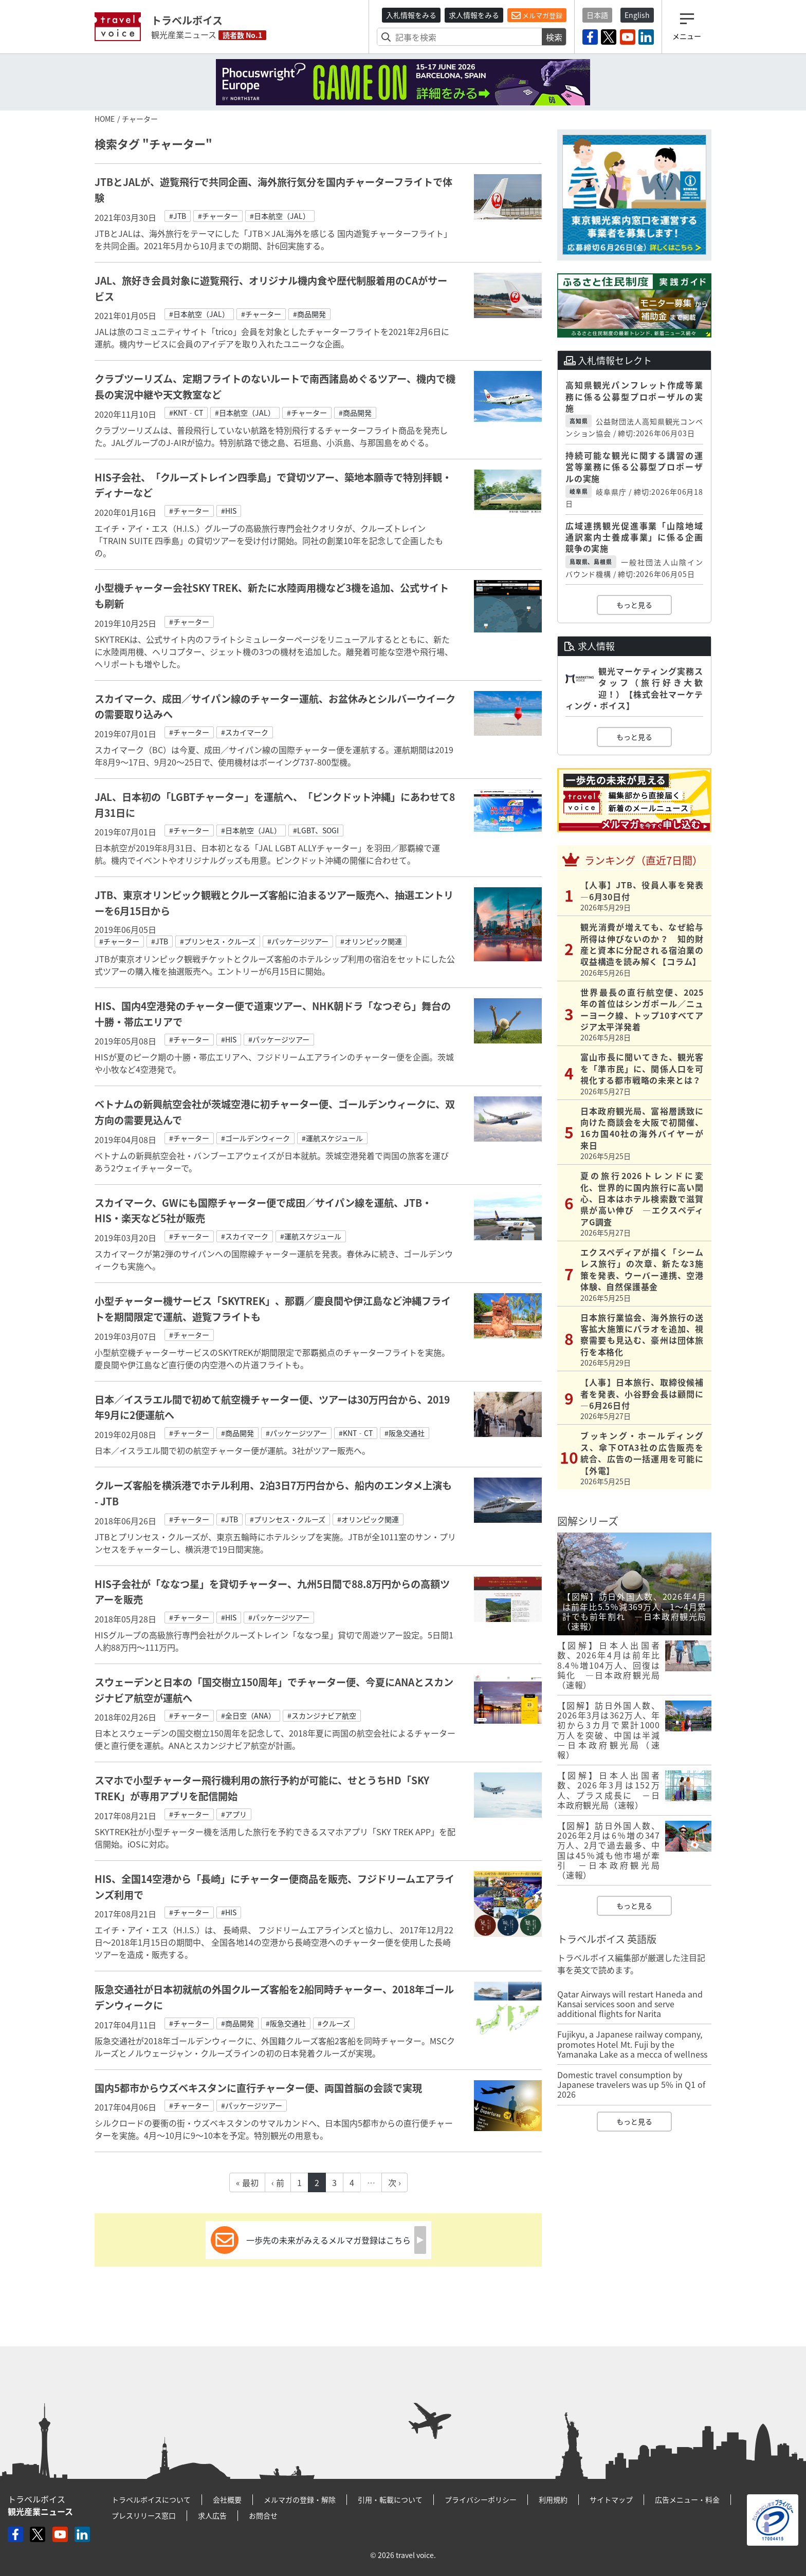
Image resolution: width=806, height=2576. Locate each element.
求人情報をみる (474, 15)
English (637, 15)
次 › (394, 2182)
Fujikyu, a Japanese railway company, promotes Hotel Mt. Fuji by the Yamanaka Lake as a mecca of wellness (632, 2044)
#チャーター (218, 216)
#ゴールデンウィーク (255, 1138)
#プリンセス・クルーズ (217, 941)
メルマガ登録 (536, 15)
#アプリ (234, 1814)
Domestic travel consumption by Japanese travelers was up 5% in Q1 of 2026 (631, 2084)
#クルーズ (334, 2023)
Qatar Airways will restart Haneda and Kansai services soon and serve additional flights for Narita (630, 2004)
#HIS (228, 511)
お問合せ (263, 2515)
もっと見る (634, 605)
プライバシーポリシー (481, 2499)
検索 (554, 37)
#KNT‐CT (186, 412)
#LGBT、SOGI (316, 830)
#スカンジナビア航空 (321, 1715)
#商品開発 (309, 314)
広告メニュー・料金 (687, 2499)
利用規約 (553, 2499)
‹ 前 (277, 2182)
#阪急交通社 (404, 1433)
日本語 (597, 15)
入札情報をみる (411, 15)
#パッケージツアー (297, 941)
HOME (105, 119)
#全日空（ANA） (248, 1715)
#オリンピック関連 (371, 941)
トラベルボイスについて (151, 2499)
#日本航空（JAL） (280, 216)
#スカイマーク (244, 732)
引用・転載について (390, 2499)
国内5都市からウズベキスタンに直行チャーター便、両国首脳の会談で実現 (258, 2088)
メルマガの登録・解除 (300, 2499)
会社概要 (227, 2499)
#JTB (177, 216)
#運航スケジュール (332, 1138)
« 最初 (247, 2182)
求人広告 (212, 2515)
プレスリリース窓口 (144, 2515)
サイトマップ (611, 2499)
